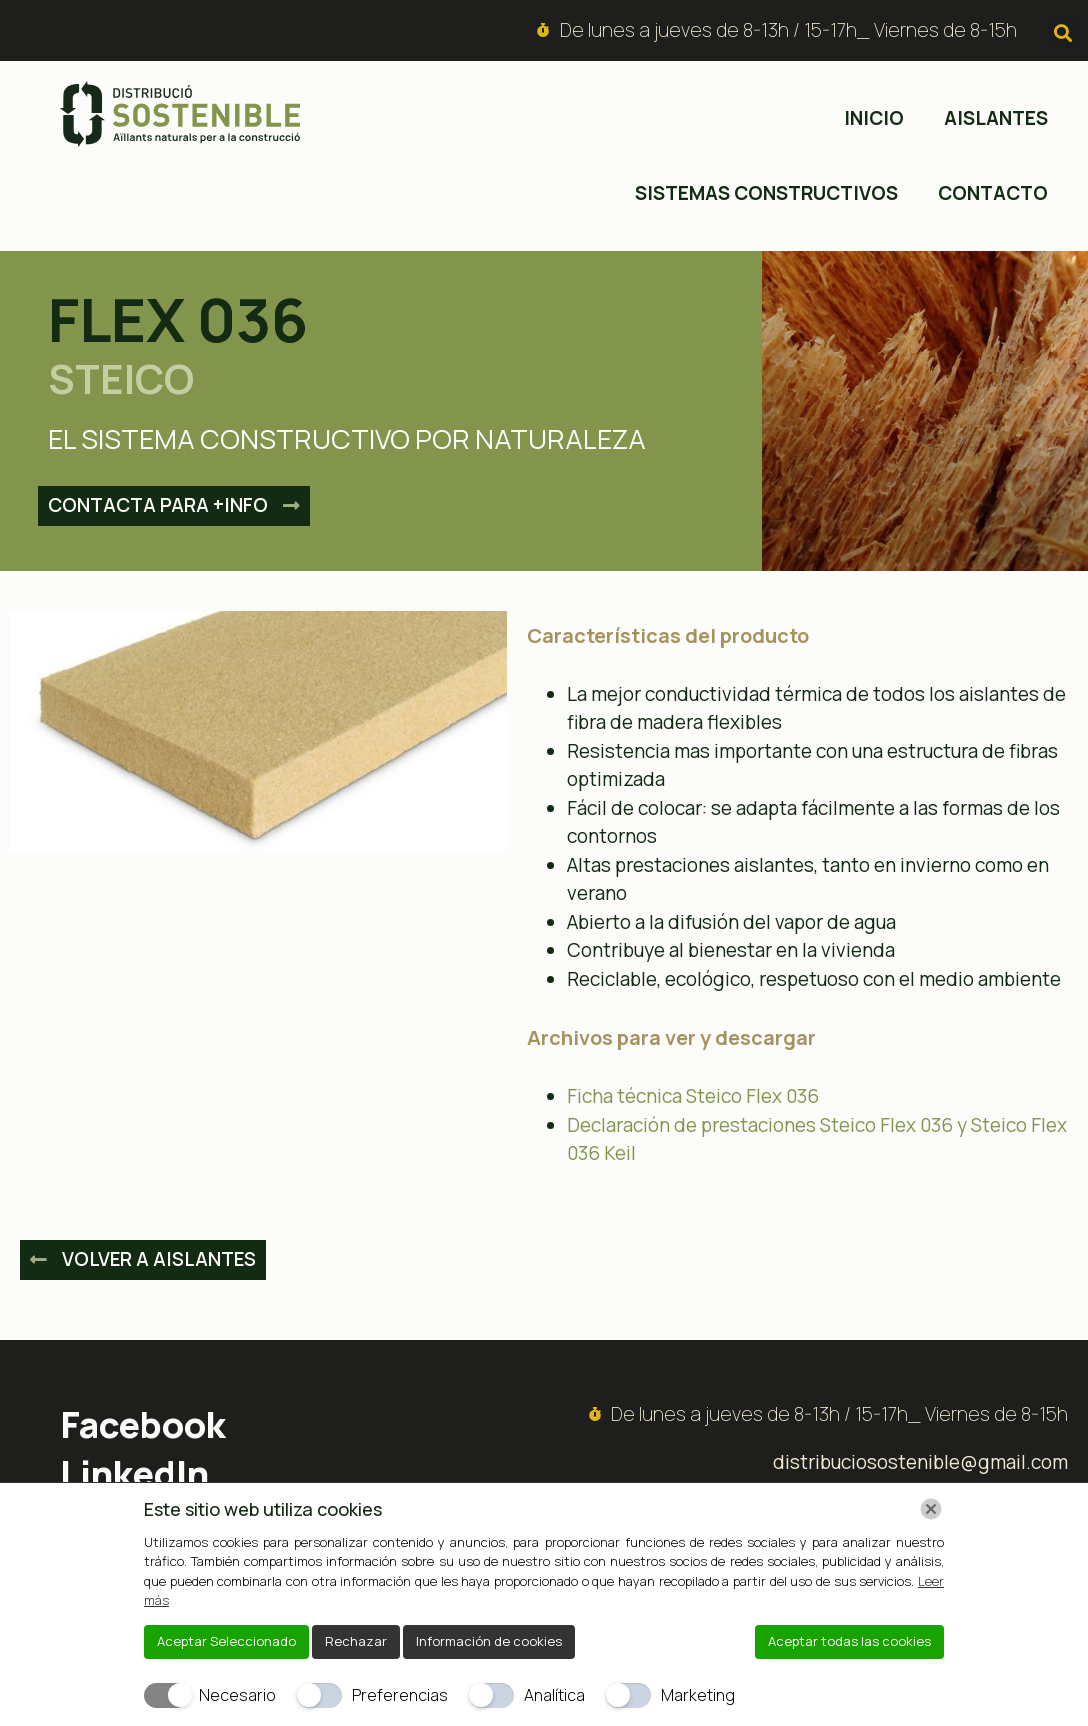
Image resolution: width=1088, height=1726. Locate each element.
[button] (1063, 32)
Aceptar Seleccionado (226, 1641)
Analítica (554, 1695)
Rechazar (356, 1641)
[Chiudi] (931, 1509)
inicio (874, 118)
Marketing (698, 1695)
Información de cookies (489, 1641)
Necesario (237, 1695)
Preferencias (400, 1695)
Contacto (993, 193)
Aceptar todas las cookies (849, 1641)
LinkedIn (134, 1473)
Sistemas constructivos (766, 193)
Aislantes (996, 118)
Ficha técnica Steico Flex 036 (693, 1096)
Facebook (143, 1424)
